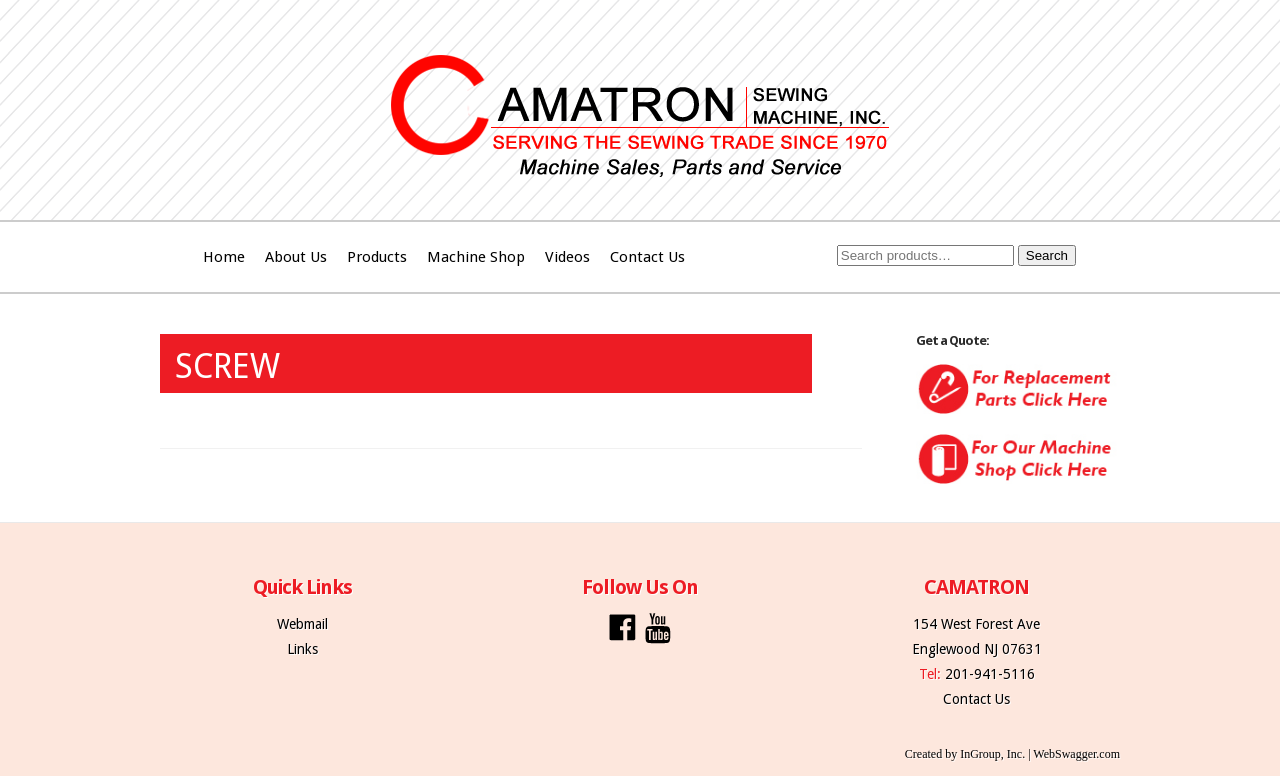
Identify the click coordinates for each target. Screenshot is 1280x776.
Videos (567, 257)
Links (302, 649)
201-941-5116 (990, 674)
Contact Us (647, 257)
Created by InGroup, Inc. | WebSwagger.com (1012, 754)
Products (377, 257)
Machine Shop (476, 257)
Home (224, 257)
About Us (296, 257)
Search (1047, 255)
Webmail (302, 624)
